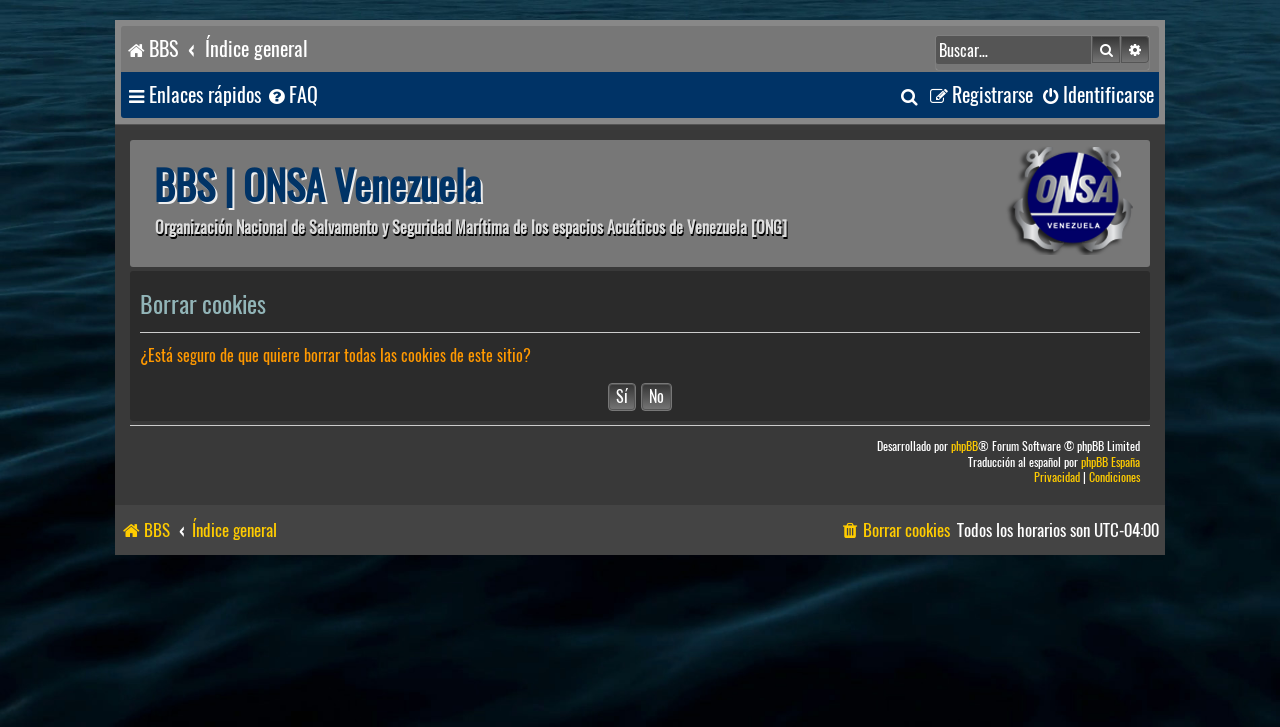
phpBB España (1110, 462)
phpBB (964, 446)
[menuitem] (292, 95)
